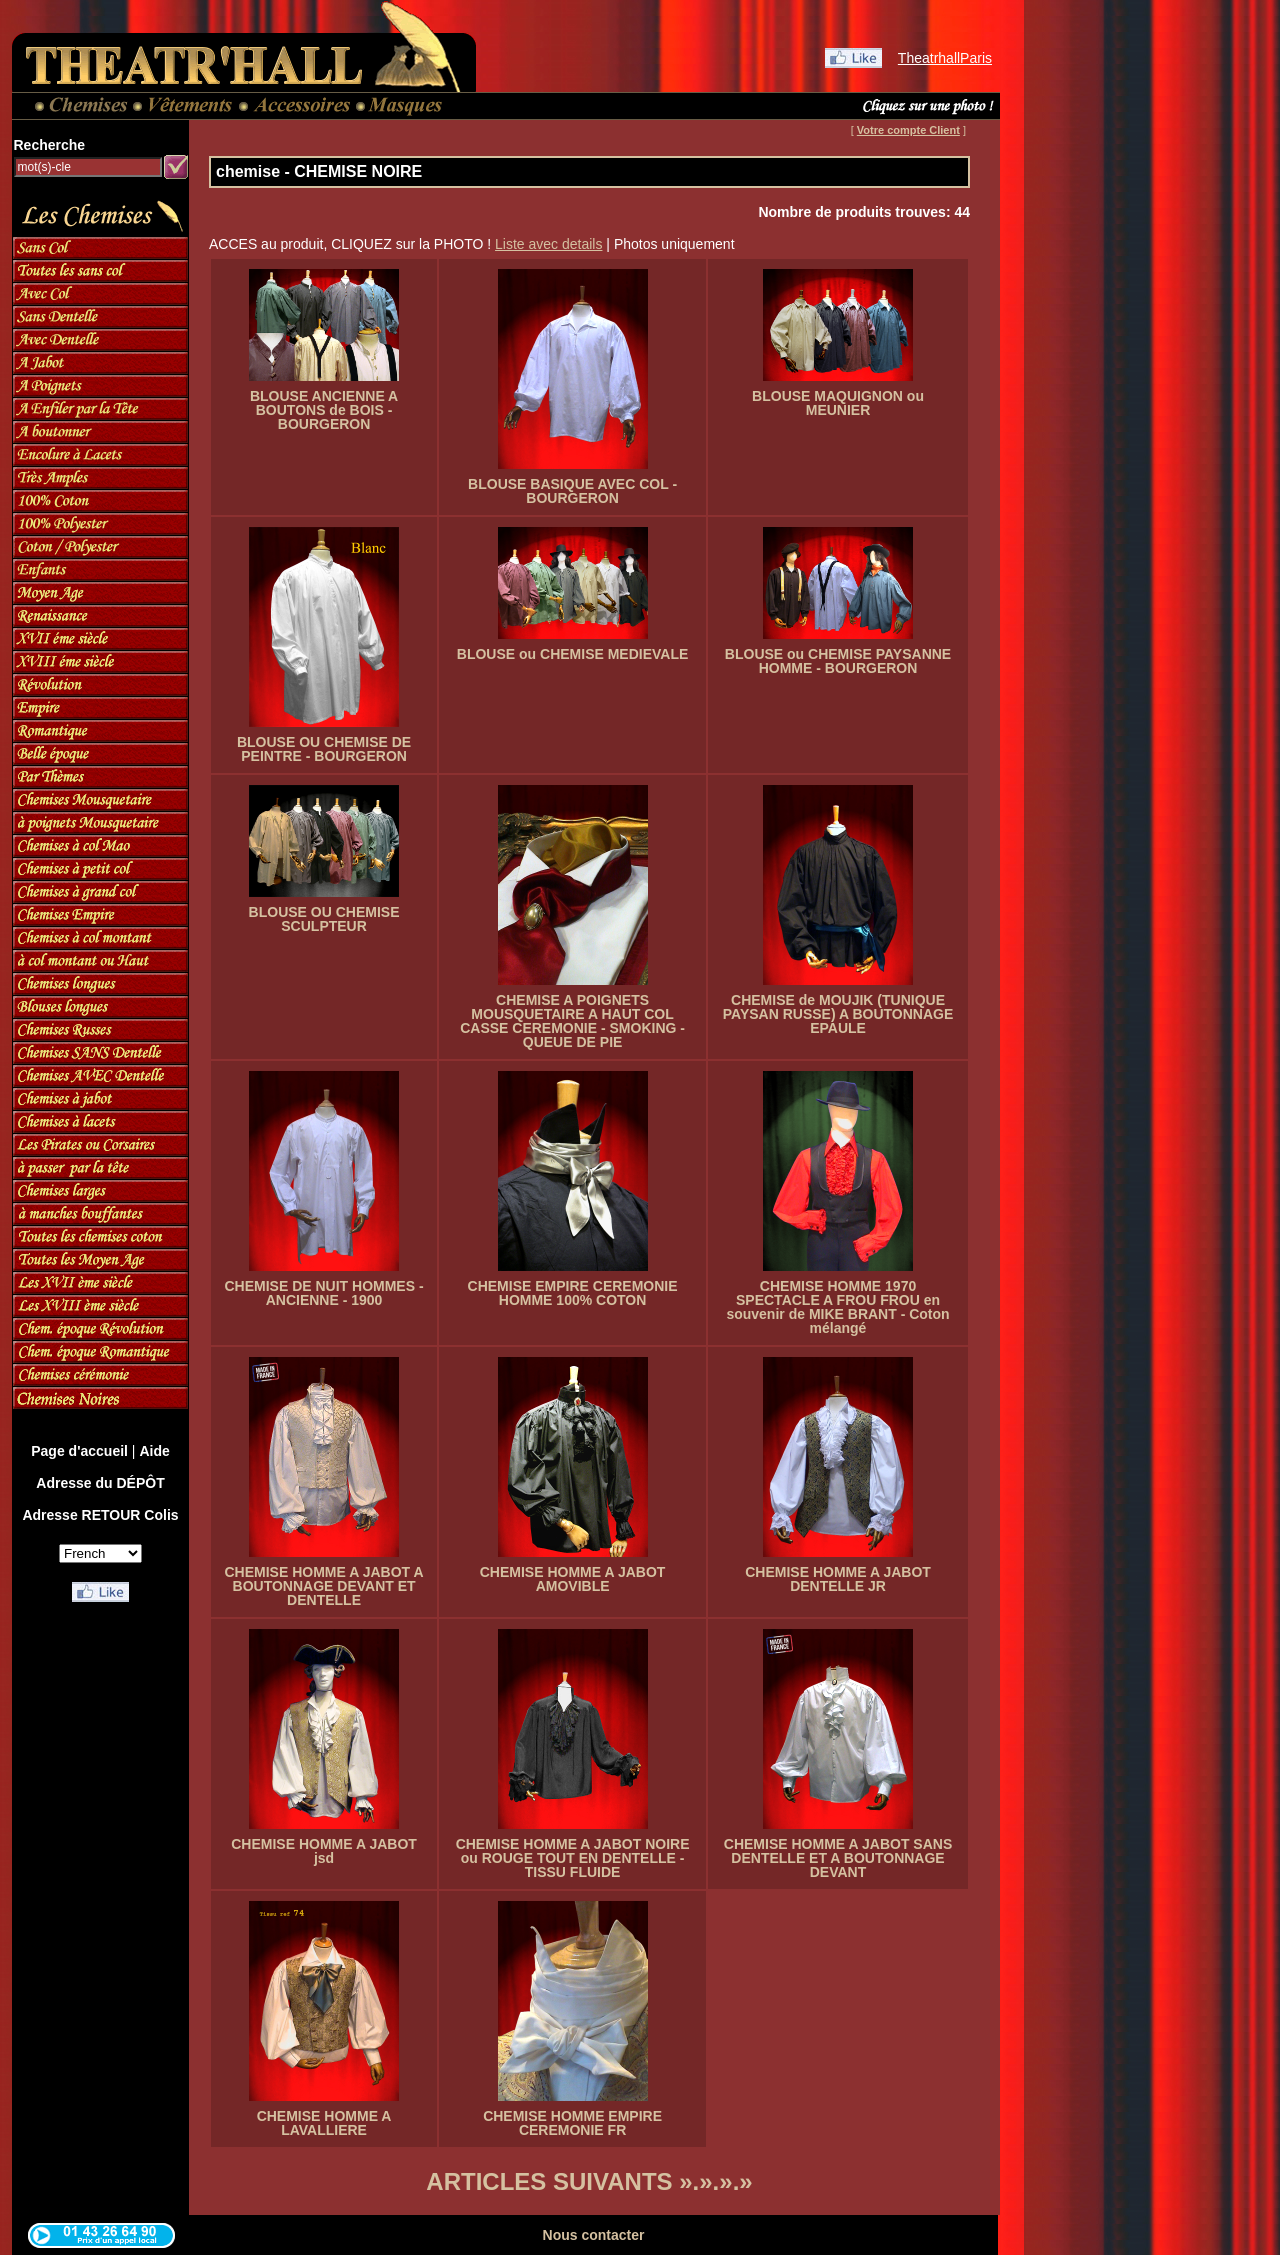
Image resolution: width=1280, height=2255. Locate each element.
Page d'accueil (79, 1451)
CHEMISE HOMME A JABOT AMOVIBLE (573, 1579)
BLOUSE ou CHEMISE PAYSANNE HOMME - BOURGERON (838, 661)
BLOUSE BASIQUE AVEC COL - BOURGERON (572, 491)
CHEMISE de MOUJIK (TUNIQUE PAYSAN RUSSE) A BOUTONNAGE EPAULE (838, 1014)
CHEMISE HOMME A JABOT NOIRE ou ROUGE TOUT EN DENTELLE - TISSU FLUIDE (573, 1858)
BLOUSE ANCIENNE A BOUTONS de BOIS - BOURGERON (324, 410)
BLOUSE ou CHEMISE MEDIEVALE (573, 654)
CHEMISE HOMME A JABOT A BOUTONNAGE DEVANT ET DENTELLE (323, 1586)
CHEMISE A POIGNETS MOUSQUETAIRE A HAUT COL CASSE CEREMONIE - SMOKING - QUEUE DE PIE (572, 1021)
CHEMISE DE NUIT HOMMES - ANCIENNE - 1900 (323, 1293)
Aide (154, 1451)
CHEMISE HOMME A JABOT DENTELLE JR (838, 1579)
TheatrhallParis (945, 58)
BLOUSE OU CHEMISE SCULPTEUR (324, 919)
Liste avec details (548, 244)
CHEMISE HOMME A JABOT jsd (324, 1851)
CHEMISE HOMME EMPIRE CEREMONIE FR (572, 2123)
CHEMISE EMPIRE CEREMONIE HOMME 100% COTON (573, 1293)
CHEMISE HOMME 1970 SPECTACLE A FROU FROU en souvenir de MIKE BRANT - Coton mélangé (837, 1307)
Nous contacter (594, 2235)
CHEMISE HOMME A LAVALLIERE (324, 2123)
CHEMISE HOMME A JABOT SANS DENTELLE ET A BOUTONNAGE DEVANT (838, 1858)
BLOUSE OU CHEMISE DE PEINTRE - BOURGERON (324, 749)
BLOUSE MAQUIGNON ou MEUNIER (838, 403)
